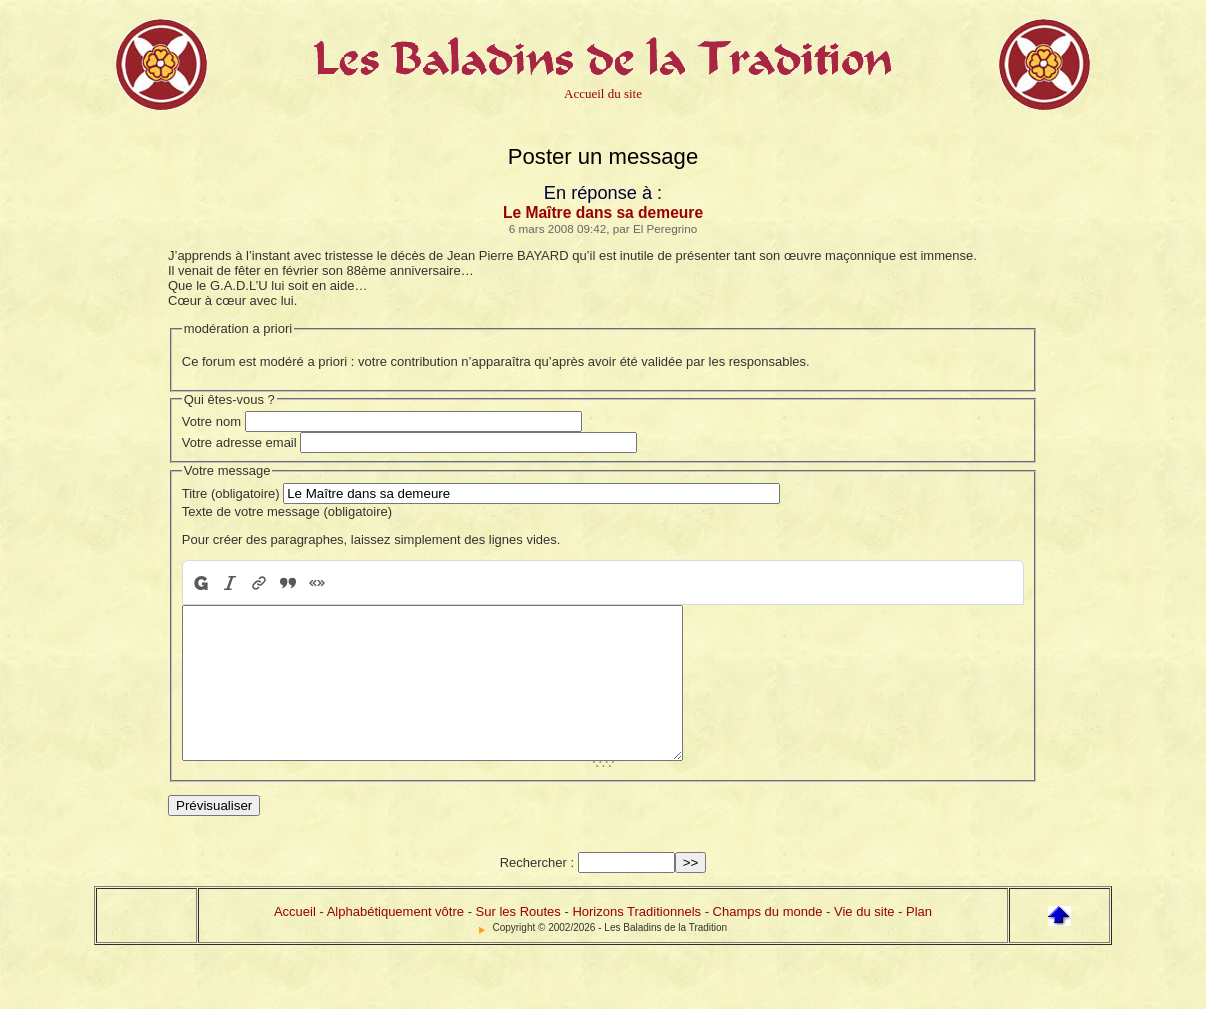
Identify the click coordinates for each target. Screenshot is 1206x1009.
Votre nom (211, 421)
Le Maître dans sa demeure (603, 212)
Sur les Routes (518, 941)
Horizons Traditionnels (636, 941)
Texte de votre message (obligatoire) (287, 511)
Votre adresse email (239, 442)
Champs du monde (768, 941)
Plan (919, 941)
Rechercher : (537, 892)
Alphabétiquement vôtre (395, 941)
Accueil (295, 941)
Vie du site (864, 941)
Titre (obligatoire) (231, 493)
